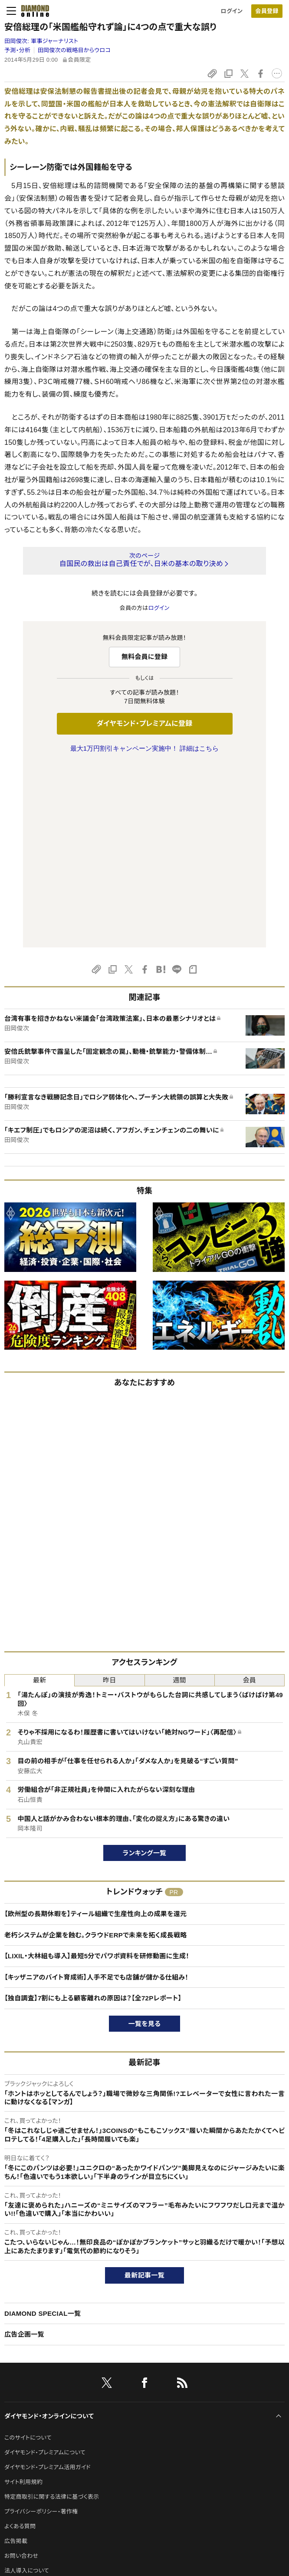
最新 (39, 1497)
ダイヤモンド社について (36, 2443)
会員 (249, 1497)
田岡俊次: (41, 41)
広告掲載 (15, 2358)
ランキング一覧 (145, 1670)
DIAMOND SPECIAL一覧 (42, 2131)
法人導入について (26, 2388)
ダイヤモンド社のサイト (36, 2414)
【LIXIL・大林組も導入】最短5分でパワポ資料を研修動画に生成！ (96, 1773)
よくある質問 (20, 2344)
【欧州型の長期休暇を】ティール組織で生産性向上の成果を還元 (95, 1731)
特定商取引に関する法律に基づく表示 (51, 2314)
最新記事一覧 (144, 2092)
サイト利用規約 (23, 2299)
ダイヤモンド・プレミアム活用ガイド (47, 2284)
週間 (179, 1497)
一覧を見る (144, 1841)
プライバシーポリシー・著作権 (41, 2329)
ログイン (232, 11)
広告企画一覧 (24, 2151)
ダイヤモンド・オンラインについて (49, 2233)
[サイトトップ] (32, 11)
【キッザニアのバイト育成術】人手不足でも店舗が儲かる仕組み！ (96, 1794)
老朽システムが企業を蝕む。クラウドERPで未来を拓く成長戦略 (95, 1752)
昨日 (109, 1497)
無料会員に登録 (145, 656)
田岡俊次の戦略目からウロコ (74, 50)
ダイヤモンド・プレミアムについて (44, 2270)
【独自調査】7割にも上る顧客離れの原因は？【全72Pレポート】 (92, 1815)
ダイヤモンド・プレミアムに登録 (144, 723)
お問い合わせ (21, 2373)
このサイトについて (28, 2255)
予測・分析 (17, 50)
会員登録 (266, 11)
